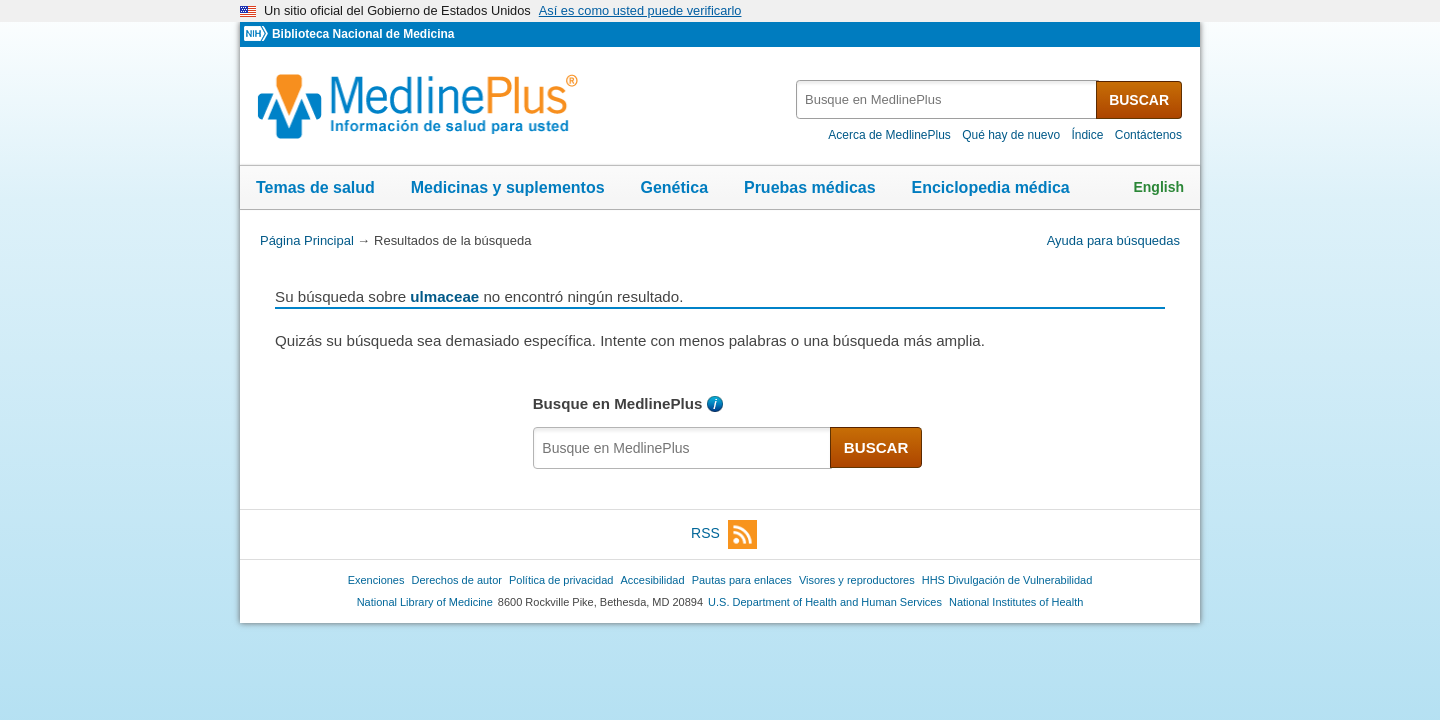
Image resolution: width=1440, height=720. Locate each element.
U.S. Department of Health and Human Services (825, 602)
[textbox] (947, 99)
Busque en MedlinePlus (618, 403)
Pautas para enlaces (742, 580)
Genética (674, 187)
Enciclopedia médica (990, 187)
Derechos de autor (457, 580)
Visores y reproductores (857, 580)
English (1158, 187)
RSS (724, 534)
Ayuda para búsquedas (1113, 240)
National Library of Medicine (425, 602)
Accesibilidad (652, 580)
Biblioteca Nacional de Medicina (363, 34)
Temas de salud (315, 187)
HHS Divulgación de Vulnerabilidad (1007, 580)
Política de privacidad (561, 580)
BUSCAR (1139, 100)
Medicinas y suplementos (508, 187)
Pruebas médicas (810, 187)
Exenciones (376, 580)
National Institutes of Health (1016, 602)
